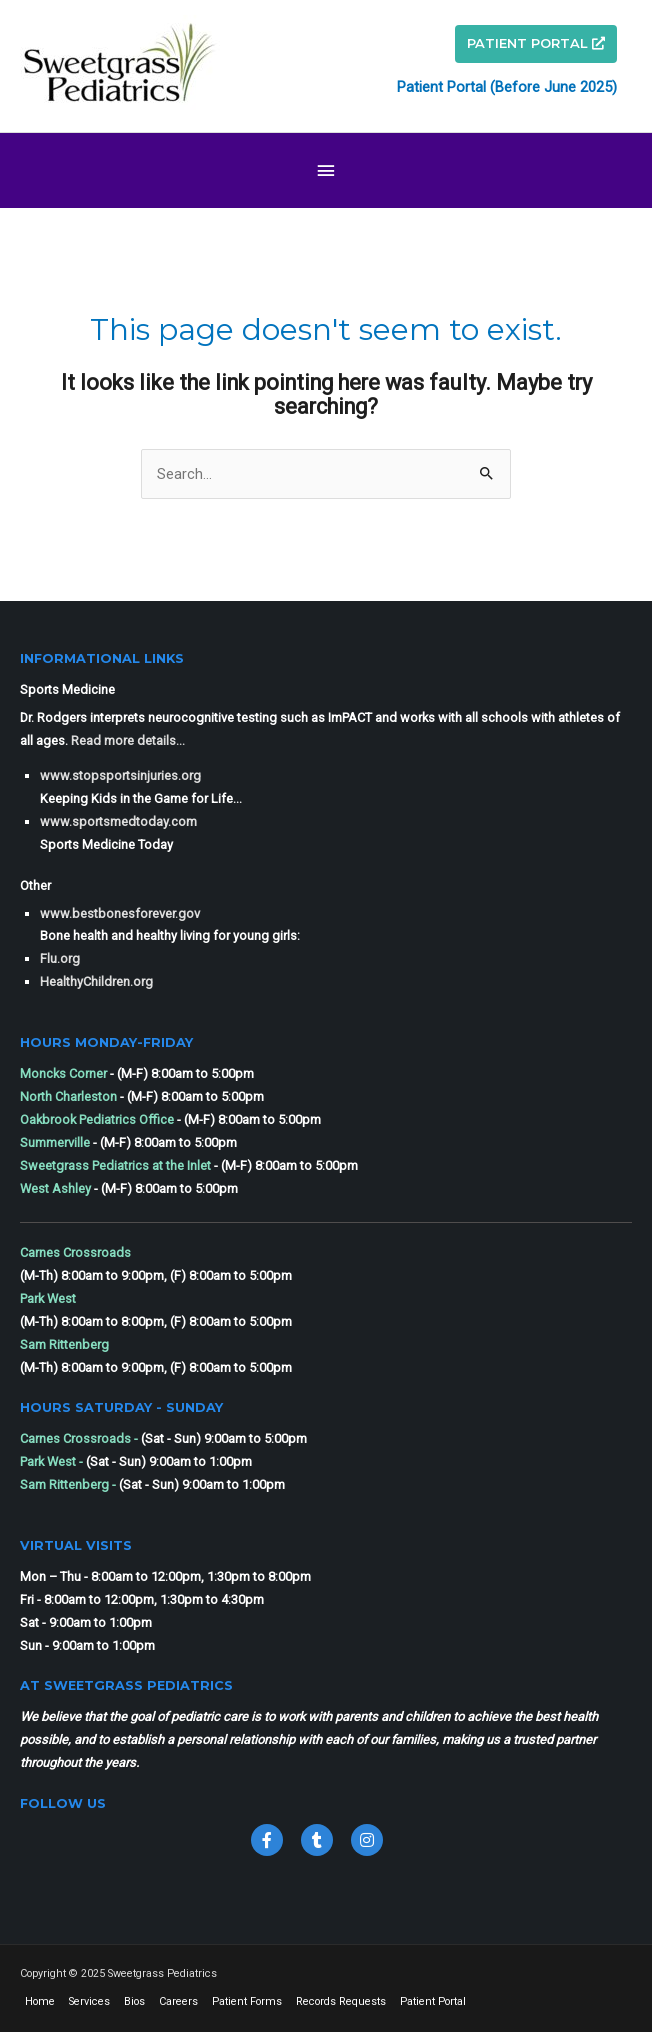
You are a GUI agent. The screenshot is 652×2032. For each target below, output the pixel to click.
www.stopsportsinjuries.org (120, 775)
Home (40, 2001)
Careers (178, 2001)
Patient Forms (247, 2001)
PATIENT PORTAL (536, 43)
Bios (134, 2001)
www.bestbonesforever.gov (120, 913)
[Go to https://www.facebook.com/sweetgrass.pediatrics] (267, 1840)
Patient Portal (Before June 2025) (507, 87)
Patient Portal (433, 2001)
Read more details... (128, 740)
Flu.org (60, 958)
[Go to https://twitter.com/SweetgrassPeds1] (317, 1840)
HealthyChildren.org (96, 981)
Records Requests (341, 2001)
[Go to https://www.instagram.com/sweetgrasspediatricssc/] (367, 1840)
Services (89, 2001)
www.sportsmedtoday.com (118, 821)
